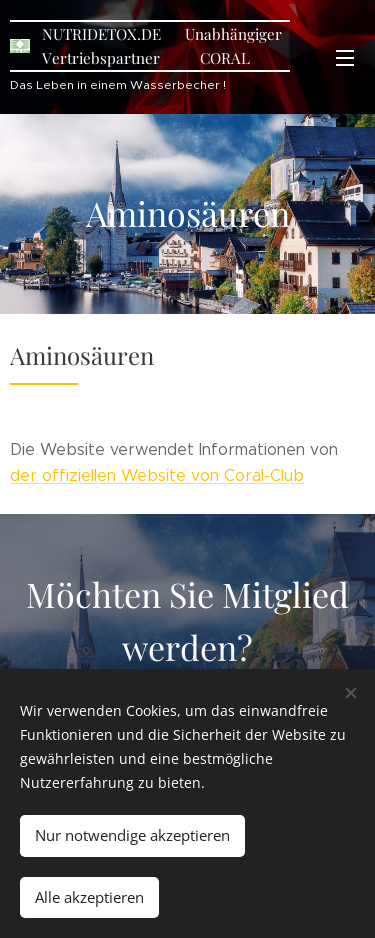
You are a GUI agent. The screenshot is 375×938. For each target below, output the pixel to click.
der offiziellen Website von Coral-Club (157, 475)
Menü (345, 58)
